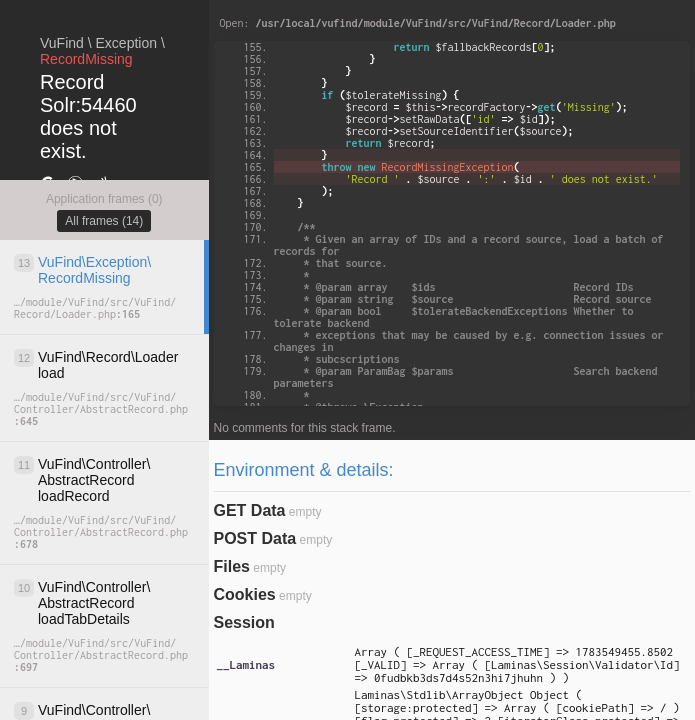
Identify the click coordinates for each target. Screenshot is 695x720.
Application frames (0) (104, 199)
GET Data (250, 510)
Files (232, 566)
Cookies (245, 594)
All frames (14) (104, 221)
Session (244, 622)
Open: (418, 23)
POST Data (255, 538)
